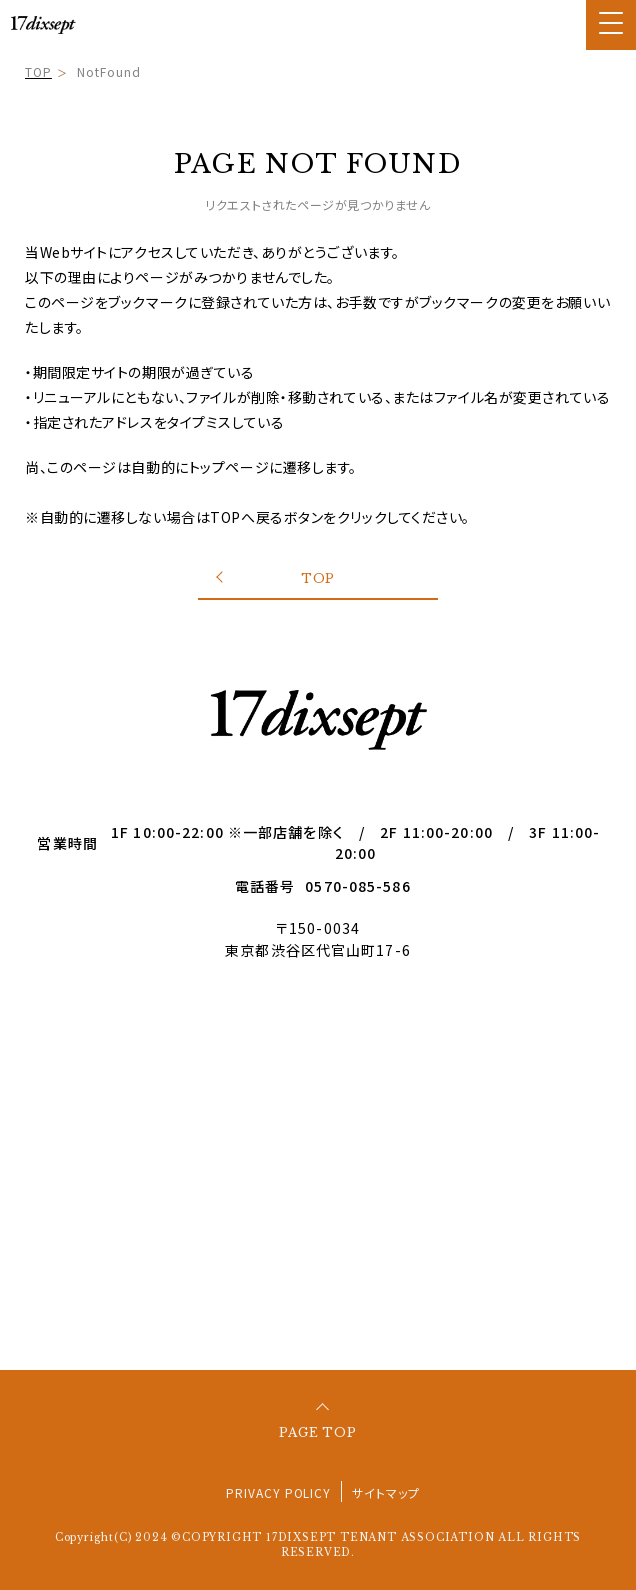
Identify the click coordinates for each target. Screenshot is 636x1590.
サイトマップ (386, 1492)
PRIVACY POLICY (278, 1492)
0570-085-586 (357, 886)
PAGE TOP (318, 1432)
